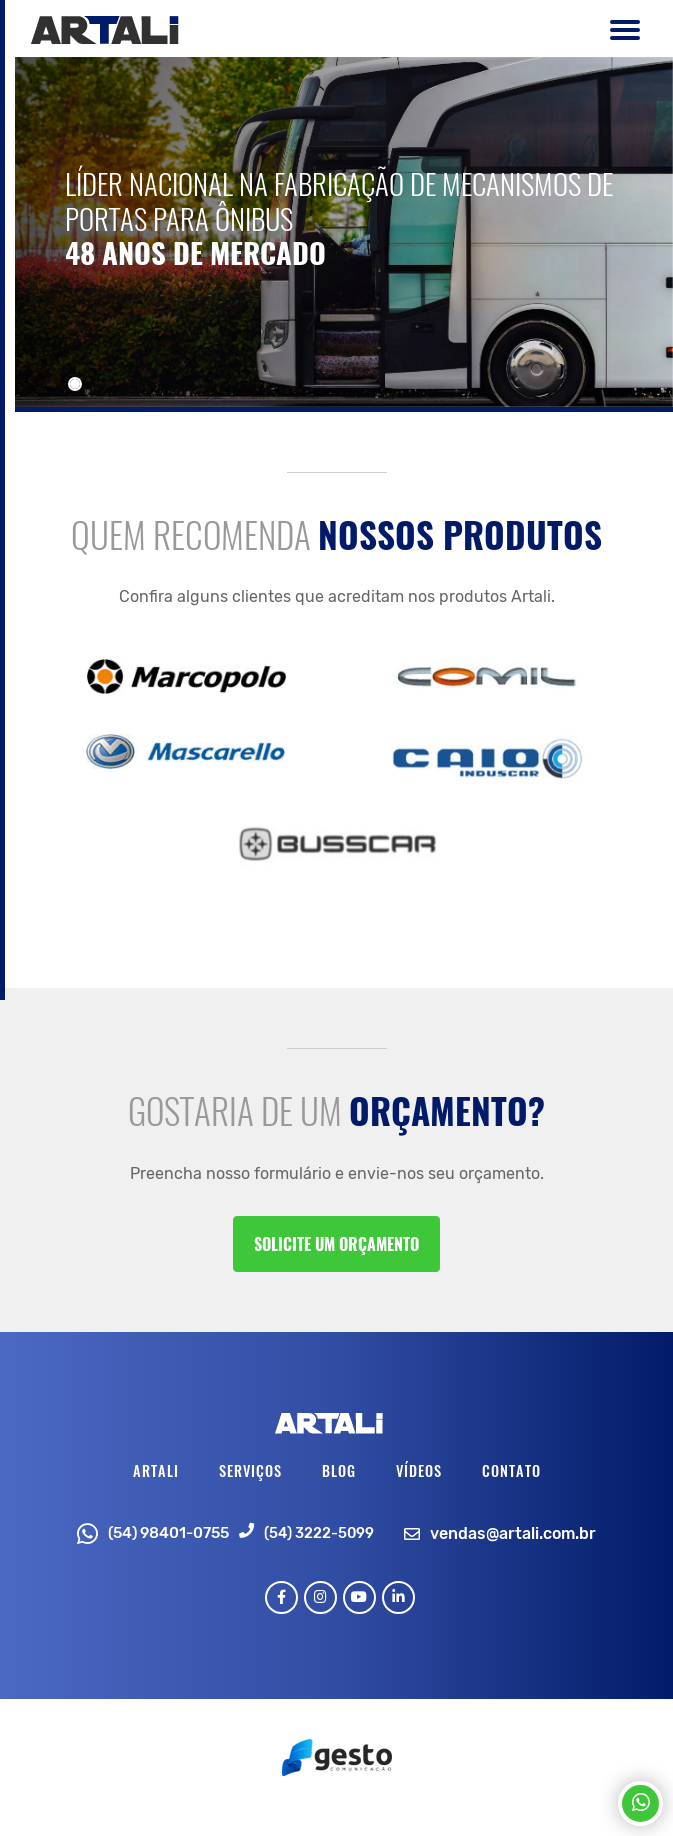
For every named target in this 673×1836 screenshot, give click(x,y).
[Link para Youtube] (359, 1597)
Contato (511, 1470)
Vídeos (419, 1470)
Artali (156, 1470)
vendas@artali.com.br (513, 1533)
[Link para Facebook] (281, 1597)
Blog (339, 1470)
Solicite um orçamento (336, 1244)
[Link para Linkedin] (398, 1597)
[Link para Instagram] (320, 1597)
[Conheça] (344, 232)
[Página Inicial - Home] (105, 28)
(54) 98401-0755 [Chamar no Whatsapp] (153, 1534)
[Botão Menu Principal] (619, 33)
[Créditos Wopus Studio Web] (337, 1755)
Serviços (250, 1470)
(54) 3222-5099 (319, 1533)
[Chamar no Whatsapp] (640, 1803)
